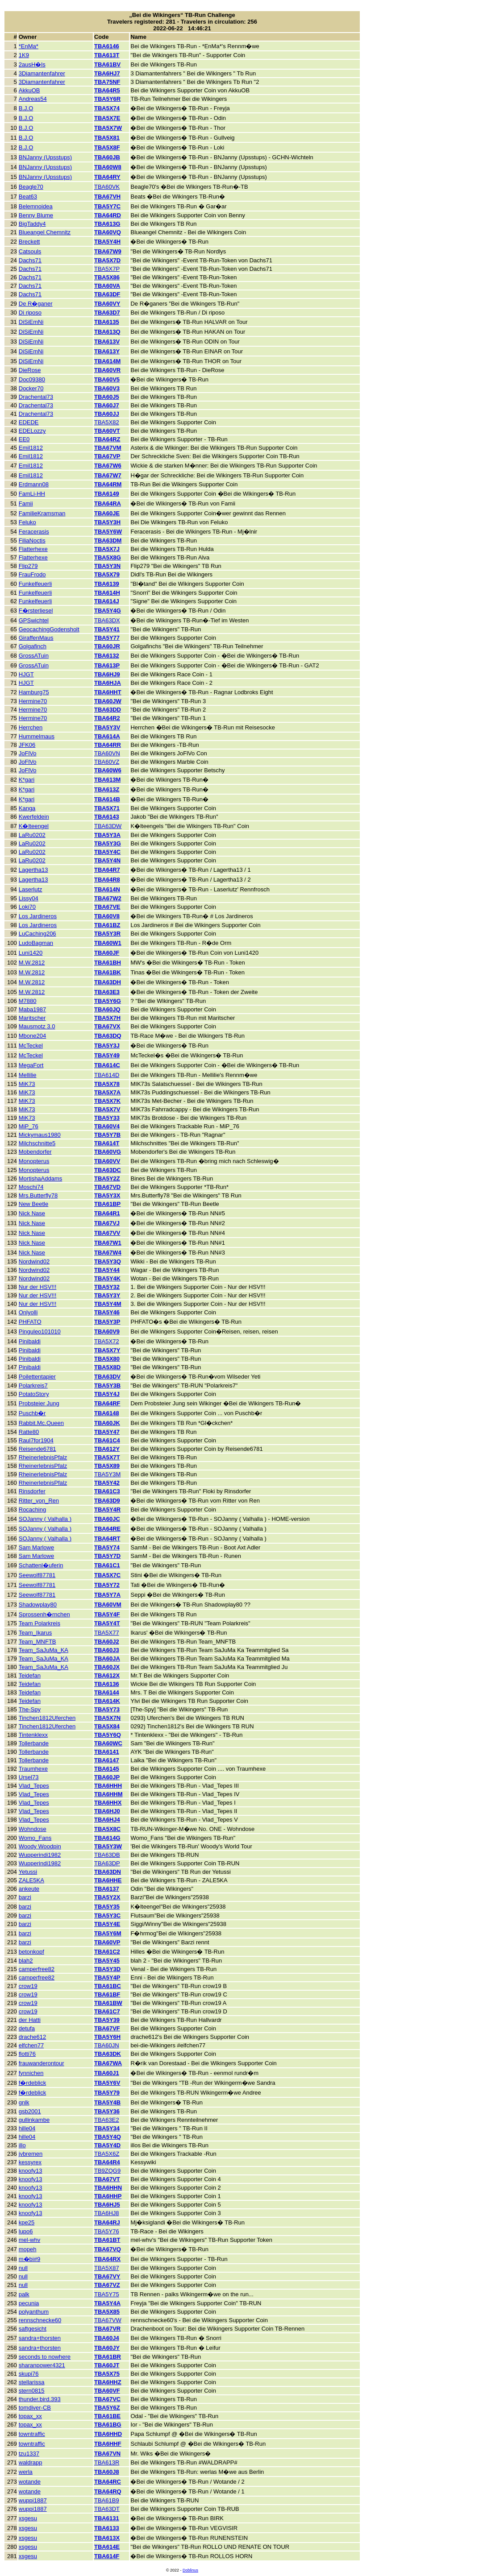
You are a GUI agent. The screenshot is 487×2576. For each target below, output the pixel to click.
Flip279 (28, 566)
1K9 (24, 55)
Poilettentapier (37, 1376)
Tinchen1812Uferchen (47, 1718)
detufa (27, 2028)
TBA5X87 (106, 2268)
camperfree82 (36, 1969)
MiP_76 (28, 1126)
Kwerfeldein (34, 816)
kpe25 (26, 2222)
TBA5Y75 (106, 2294)
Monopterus (34, 1161)
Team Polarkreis (39, 1623)
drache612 (32, 2036)
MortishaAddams (40, 1178)
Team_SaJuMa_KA (43, 1650)
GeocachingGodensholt (49, 629)
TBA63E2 (106, 2119)
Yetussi (28, 1871)
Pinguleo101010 (40, 1331)
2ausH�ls (32, 64)
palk (24, 2294)
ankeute (29, 1888)
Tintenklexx (33, 1734)
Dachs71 (30, 260)
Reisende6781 (37, 1448)
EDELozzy (32, 430)
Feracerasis (34, 531)
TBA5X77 (106, 1632)
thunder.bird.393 (40, 2399)
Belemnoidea (36, 206)
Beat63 (28, 196)
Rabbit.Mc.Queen (41, 1423)
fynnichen (31, 2073)
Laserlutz (30, 889)
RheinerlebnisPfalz (43, 1457)
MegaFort (31, 1065)
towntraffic (32, 2434)
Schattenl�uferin (41, 1565)
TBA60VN (107, 753)
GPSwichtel (34, 620)
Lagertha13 (33, 869)
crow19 (28, 1986)
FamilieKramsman (42, 513)
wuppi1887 (33, 2500)
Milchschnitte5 (37, 1143)
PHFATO (30, 1321)
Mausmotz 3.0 (37, 1026)
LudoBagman (36, 943)
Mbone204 (32, 1035)
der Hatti (30, 2020)
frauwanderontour (41, 2063)
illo (22, 2145)
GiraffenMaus (36, 637)
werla (26, 2471)
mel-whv (29, 2239)
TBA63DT (107, 2509)
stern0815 (32, 2390)
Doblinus (190, 2570)
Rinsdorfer (32, 1491)
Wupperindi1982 (40, 1854)
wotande (30, 2481)
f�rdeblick (32, 2082)
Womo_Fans (35, 1838)
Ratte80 (29, 1432)
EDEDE (29, 422)
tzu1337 (29, 2453)
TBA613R (106, 2462)
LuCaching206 (37, 933)
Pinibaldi (30, 1341)
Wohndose (32, 1829)
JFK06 (27, 744)
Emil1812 (31, 447)
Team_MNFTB (37, 1641)
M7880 (28, 1001)
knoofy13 (30, 2170)
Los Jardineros (38, 916)
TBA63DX (107, 620)
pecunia (29, 2303)
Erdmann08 (34, 484)
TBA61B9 (106, 2500)
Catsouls (30, 251)
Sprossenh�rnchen (44, 1614)
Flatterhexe (33, 549)
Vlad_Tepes (34, 1785)
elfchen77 (31, 2045)
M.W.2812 (32, 962)
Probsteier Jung (39, 1403)
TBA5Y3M (107, 1474)
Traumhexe (33, 1768)
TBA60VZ (106, 761)
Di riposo (30, 312)
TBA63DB (107, 1854)
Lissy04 (28, 898)
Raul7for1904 (36, 1440)
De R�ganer (36, 303)
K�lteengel (34, 826)
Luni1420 (31, 952)
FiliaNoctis (32, 540)
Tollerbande (34, 1743)
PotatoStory (34, 1394)
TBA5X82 (106, 422)
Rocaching (32, 1509)
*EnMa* (28, 46)
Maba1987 (32, 1009)
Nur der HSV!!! (38, 1287)
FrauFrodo (32, 574)
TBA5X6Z (106, 2153)
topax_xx (30, 2416)
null (23, 2268)
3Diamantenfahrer (42, 73)
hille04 (27, 2128)
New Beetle (33, 1204)
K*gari (26, 779)
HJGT (26, 674)
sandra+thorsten (40, 2338)
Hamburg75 (34, 692)
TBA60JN (106, 2045)
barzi (25, 1897)
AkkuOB (29, 90)
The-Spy (30, 1709)
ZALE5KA (31, 1880)
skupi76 (29, 2373)
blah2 (26, 1960)
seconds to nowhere (45, 2356)
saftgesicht (32, 2328)
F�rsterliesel (36, 610)
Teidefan (30, 1675)
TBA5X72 (106, 1341)
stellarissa (32, 2382)
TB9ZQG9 (107, 2170)
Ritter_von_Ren (39, 1500)
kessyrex (30, 2162)
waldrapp (30, 2462)
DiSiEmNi (31, 322)
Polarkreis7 (33, 1385)
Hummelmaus (36, 736)
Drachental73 (36, 396)
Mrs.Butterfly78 (38, 1195)
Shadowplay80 (38, 1604)
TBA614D (106, 1075)
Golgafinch (32, 646)
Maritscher (32, 1018)
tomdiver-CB (35, 2407)
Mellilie (28, 1075)
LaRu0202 (32, 835)
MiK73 (27, 1084)
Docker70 (31, 388)
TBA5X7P (107, 268)
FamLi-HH (32, 493)
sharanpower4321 (42, 2365)
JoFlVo (28, 753)
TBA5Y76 (106, 2231)
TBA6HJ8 (106, 2213)
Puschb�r (32, 1413)
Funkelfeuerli (35, 583)
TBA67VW (107, 2320)
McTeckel (31, 1045)
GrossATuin (34, 655)
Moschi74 (31, 1187)
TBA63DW (107, 826)
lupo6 (26, 2231)
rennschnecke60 (40, 2320)
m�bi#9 (29, 2259)
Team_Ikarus (35, 1632)
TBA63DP (107, 1863)
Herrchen (30, 727)
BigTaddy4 (32, 223)
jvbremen (30, 2153)
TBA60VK (107, 186)
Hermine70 (33, 701)
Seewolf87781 (37, 1575)
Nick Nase (32, 1213)
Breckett (29, 241)
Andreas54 (33, 98)
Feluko (27, 522)
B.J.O (26, 108)
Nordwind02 (34, 1261)
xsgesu (28, 2518)
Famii (26, 503)
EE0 (24, 439)
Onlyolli (28, 1312)
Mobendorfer (35, 1151)
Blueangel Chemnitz (45, 232)
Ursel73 (29, 1777)
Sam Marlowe (36, 1547)
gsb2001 (30, 2111)
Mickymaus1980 (40, 1134)
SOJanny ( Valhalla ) (45, 1519)
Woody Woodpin (40, 1846)
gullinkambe (34, 2119)
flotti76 (27, 2053)
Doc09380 (32, 379)
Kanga (27, 808)
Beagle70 (31, 186)
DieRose (30, 370)
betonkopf (31, 1951)
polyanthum (34, 2311)
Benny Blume (36, 215)
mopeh (28, 2249)
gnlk (24, 2102)
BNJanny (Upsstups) (45, 157)
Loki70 (27, 906)
